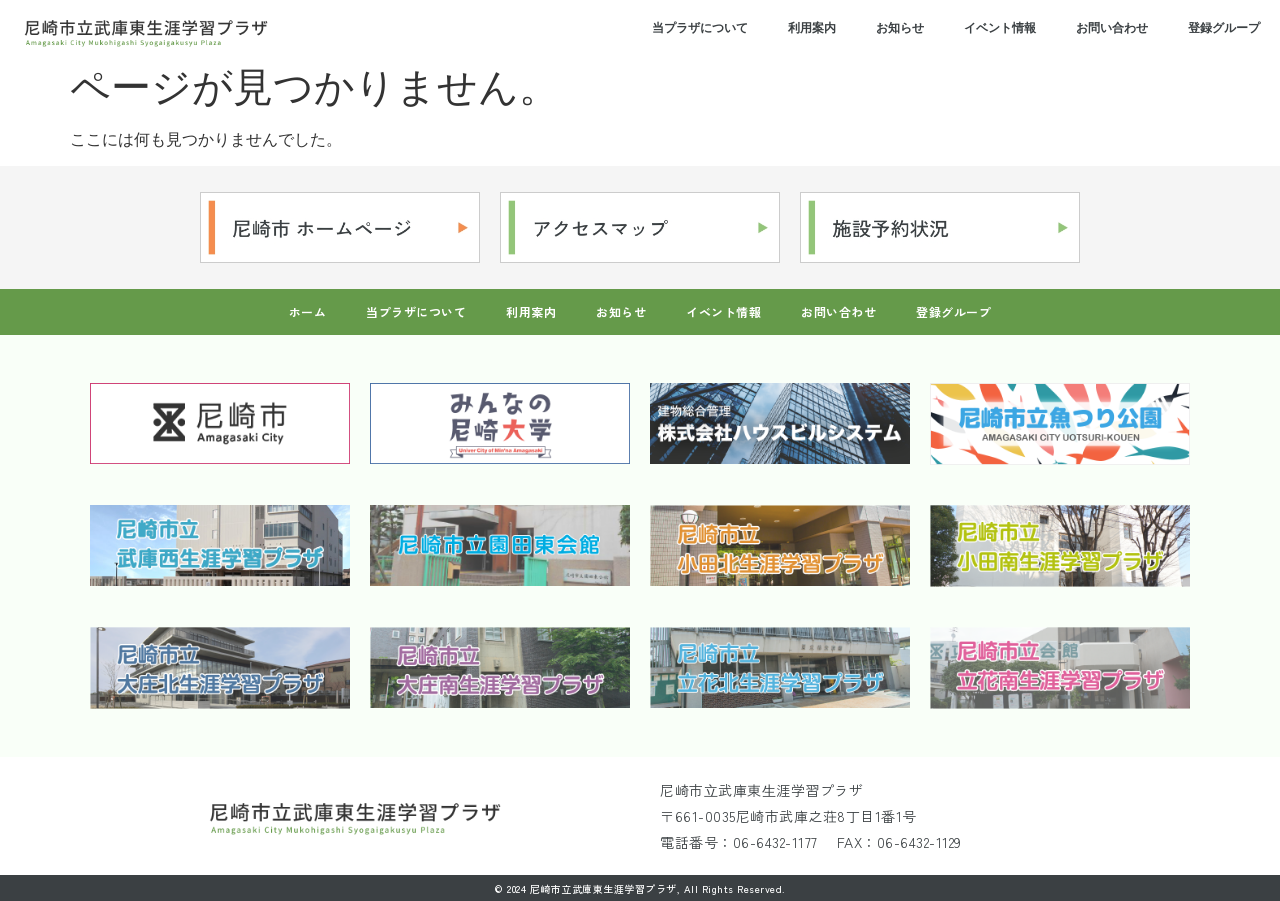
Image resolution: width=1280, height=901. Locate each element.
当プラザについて (700, 28)
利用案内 (812, 28)
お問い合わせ (1112, 28)
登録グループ (1224, 28)
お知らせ (900, 28)
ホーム (308, 311)
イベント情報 (1000, 28)
